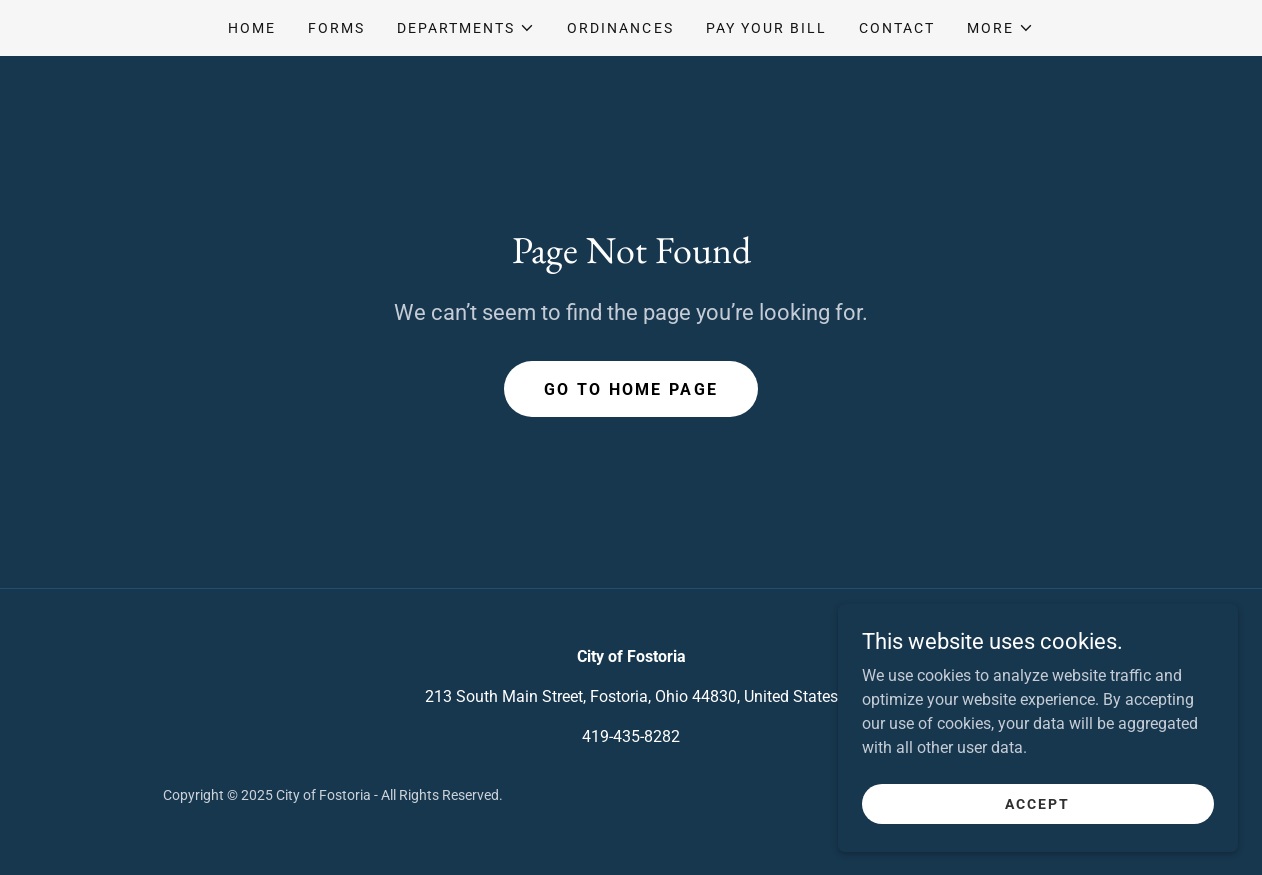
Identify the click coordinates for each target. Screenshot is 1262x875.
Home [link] (252, 28)
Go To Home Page (631, 389)
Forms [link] (336, 28)
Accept (1037, 831)
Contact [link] (897, 28)
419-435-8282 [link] (631, 736)
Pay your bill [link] (766, 28)
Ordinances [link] (620, 28)
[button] (466, 28)
